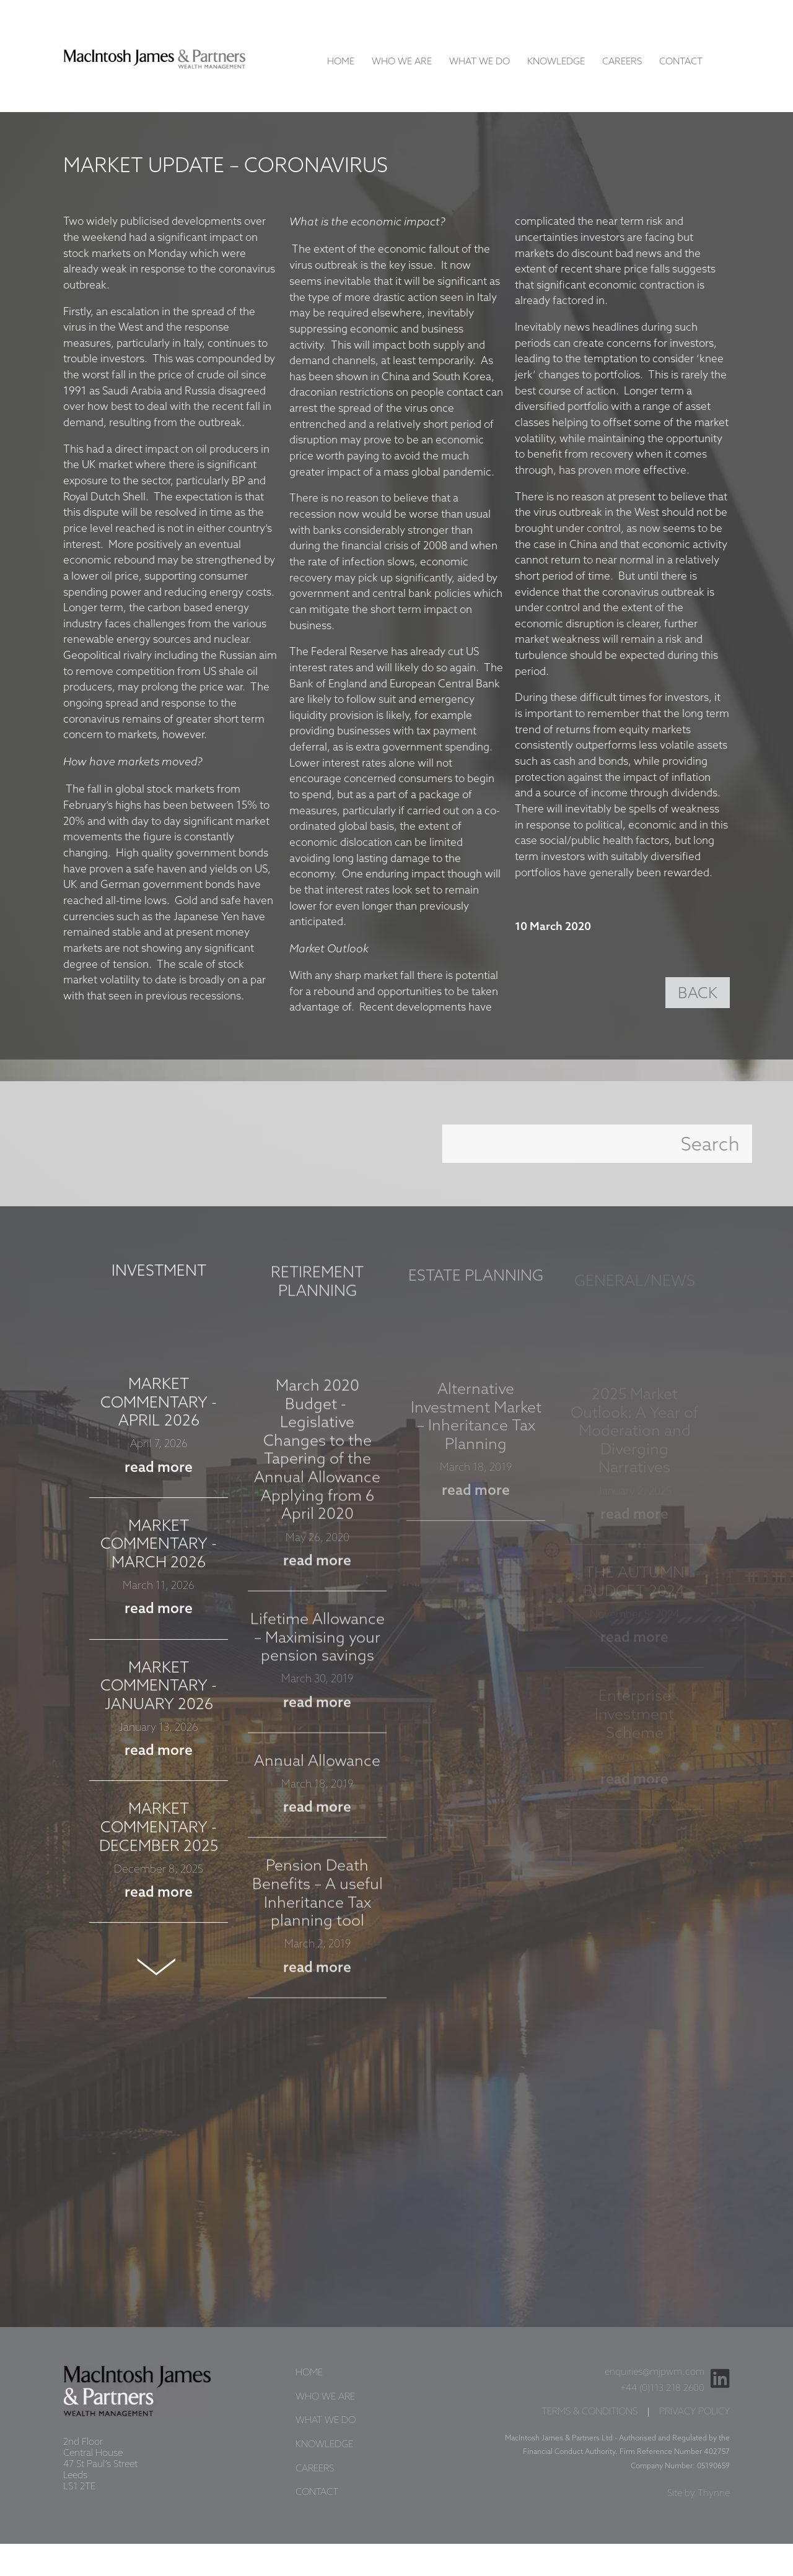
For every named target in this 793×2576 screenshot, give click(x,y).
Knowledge (556, 61)
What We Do (479, 61)
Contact (681, 61)
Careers (622, 61)
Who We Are (402, 61)
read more (159, 1479)
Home (340, 61)
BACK (697, 994)
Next (158, 1977)
